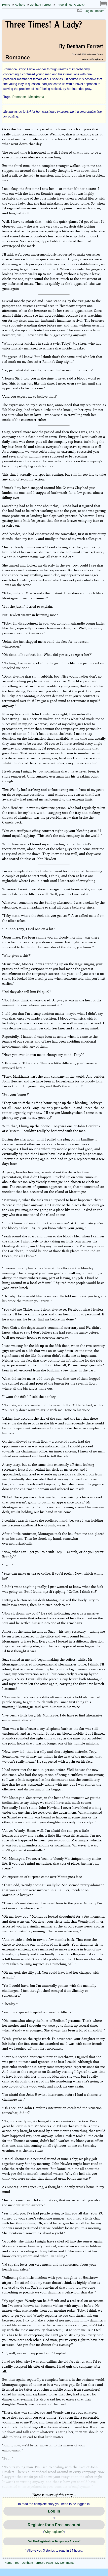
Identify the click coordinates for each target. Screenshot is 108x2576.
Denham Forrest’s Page (37, 2562)
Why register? (54, 2531)
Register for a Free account (54, 2525)
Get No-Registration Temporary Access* (54, 2541)
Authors (20, 4)
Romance (19, 97)
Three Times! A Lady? (70, 4)
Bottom (99, 10)
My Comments (64, 2562)
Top (17, 2562)
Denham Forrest (40, 4)
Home (6, 4)
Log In (88, 10)
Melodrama (36, 97)
